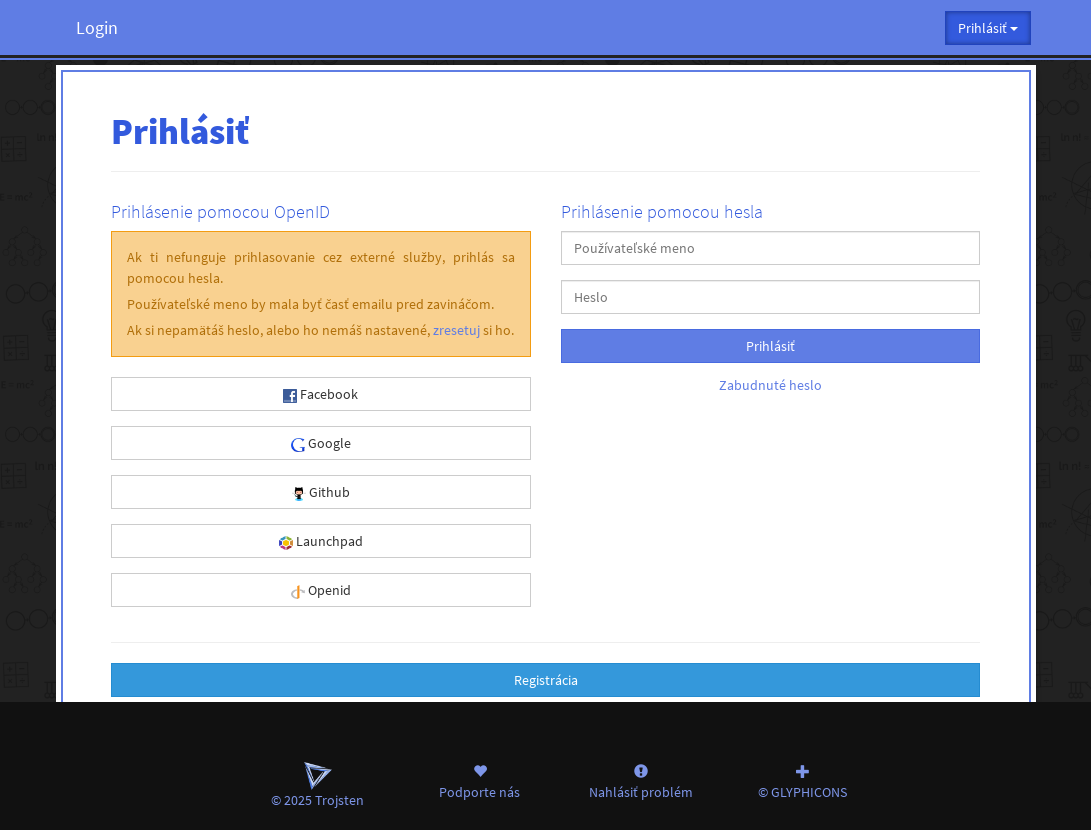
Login (97, 27)
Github (321, 492)
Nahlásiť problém (641, 781)
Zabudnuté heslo (770, 385)
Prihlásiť (770, 346)
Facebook (320, 394)
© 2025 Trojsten (318, 785)
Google (321, 443)
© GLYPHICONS (803, 781)
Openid (321, 590)
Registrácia (546, 680)
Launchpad (321, 541)
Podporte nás (480, 781)
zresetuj (456, 330)
